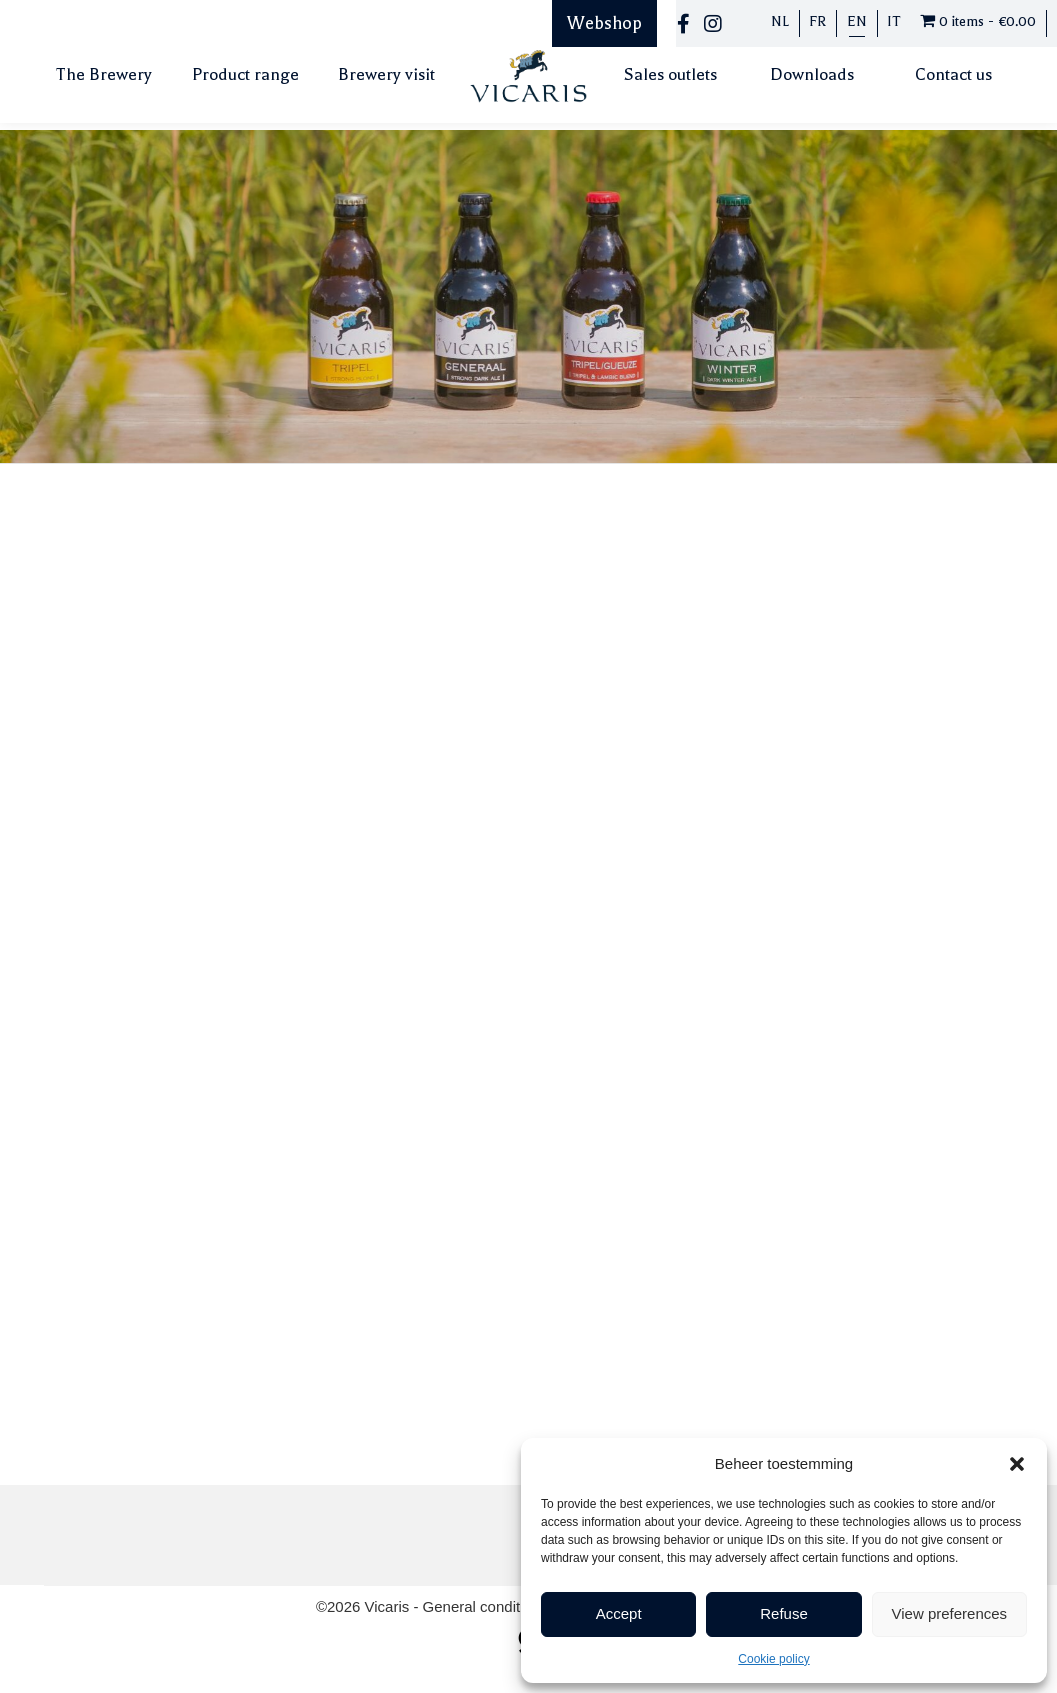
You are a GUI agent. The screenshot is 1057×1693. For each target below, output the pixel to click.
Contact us (953, 74)
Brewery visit (386, 74)
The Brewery (104, 74)
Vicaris (389, 1606)
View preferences (950, 1613)
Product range (245, 74)
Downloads (812, 74)
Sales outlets (670, 74)
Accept (619, 1613)
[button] (1017, 1464)
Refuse (784, 1613)
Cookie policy (773, 1659)
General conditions (487, 1606)
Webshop (604, 23)
